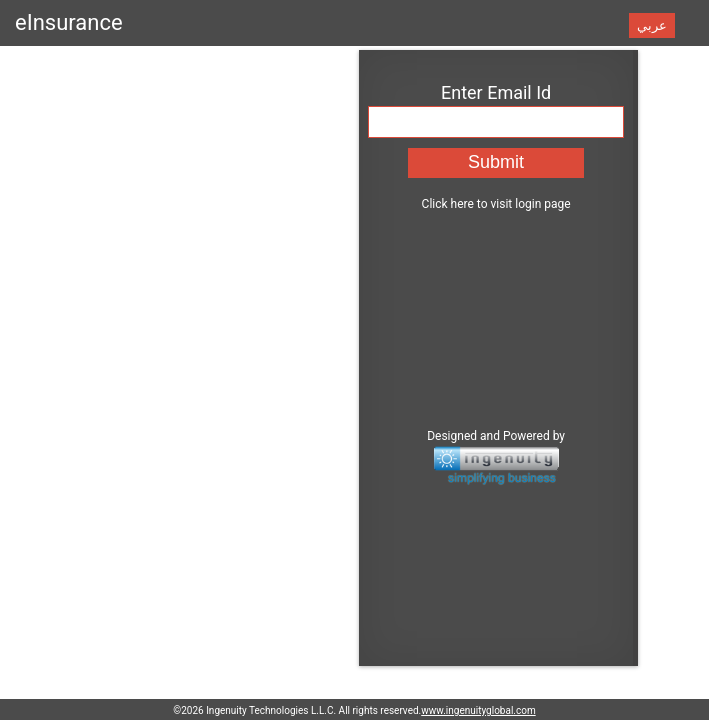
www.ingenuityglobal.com (478, 710)
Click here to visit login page (352, 196)
